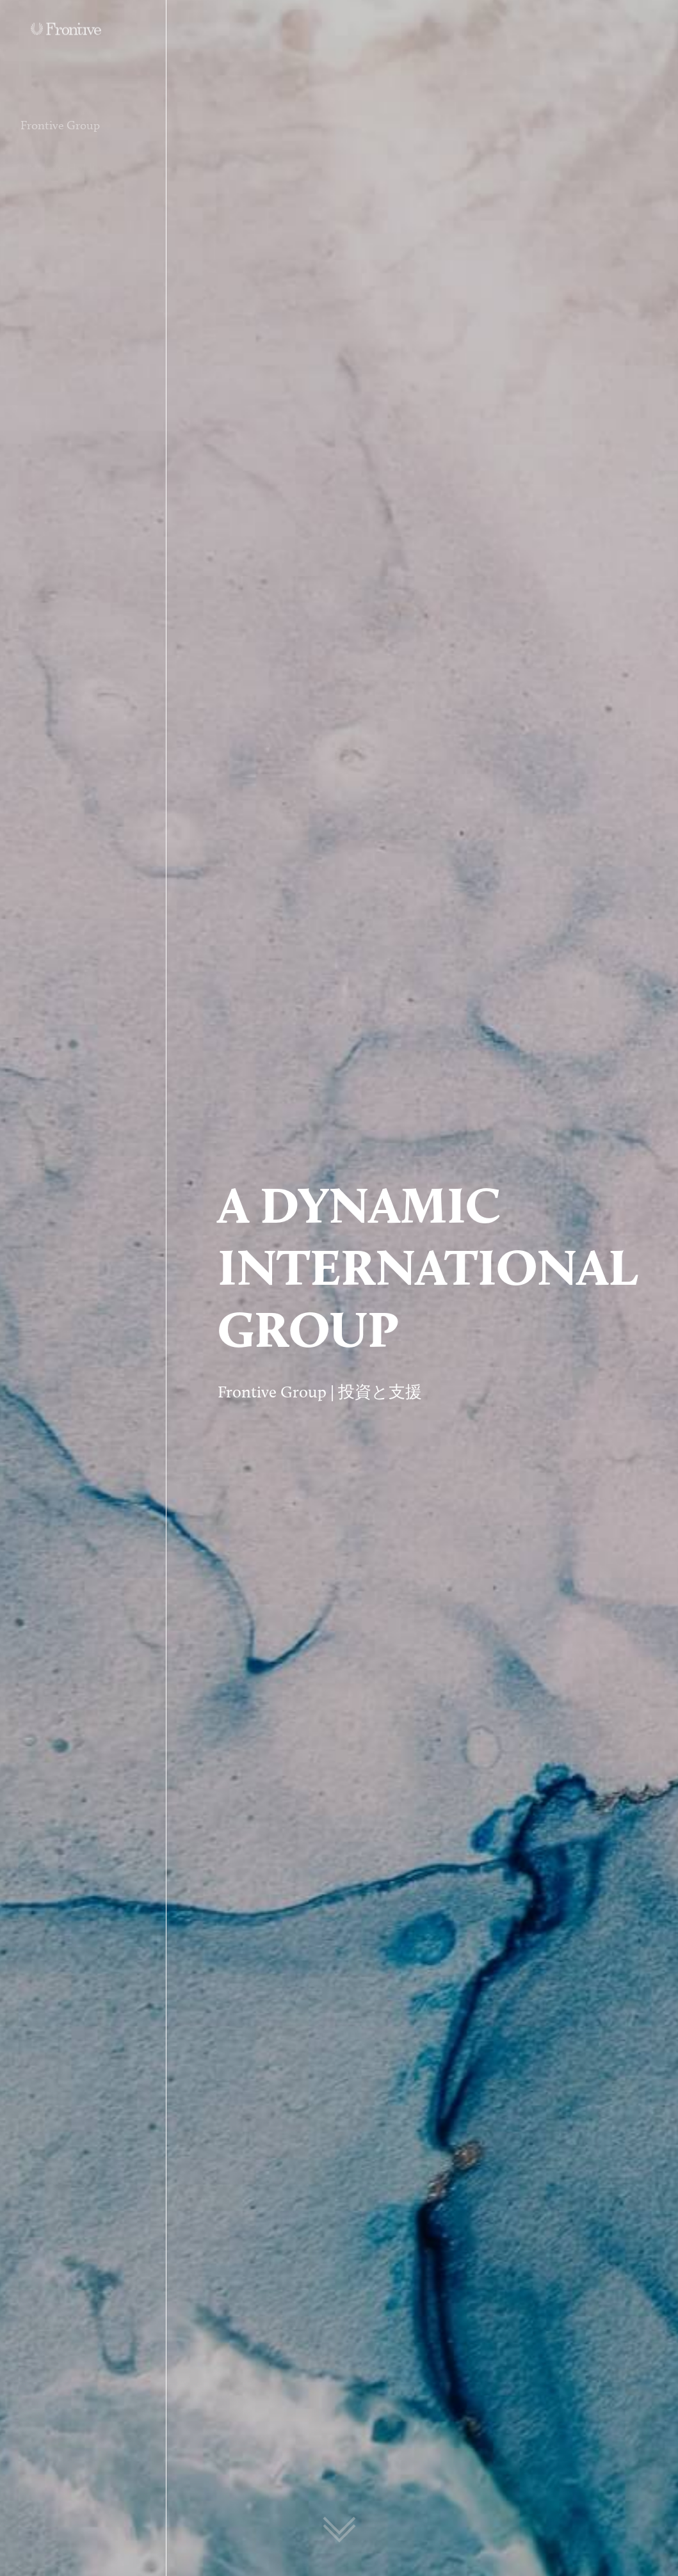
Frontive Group (60, 132)
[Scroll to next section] (339, 2524)
